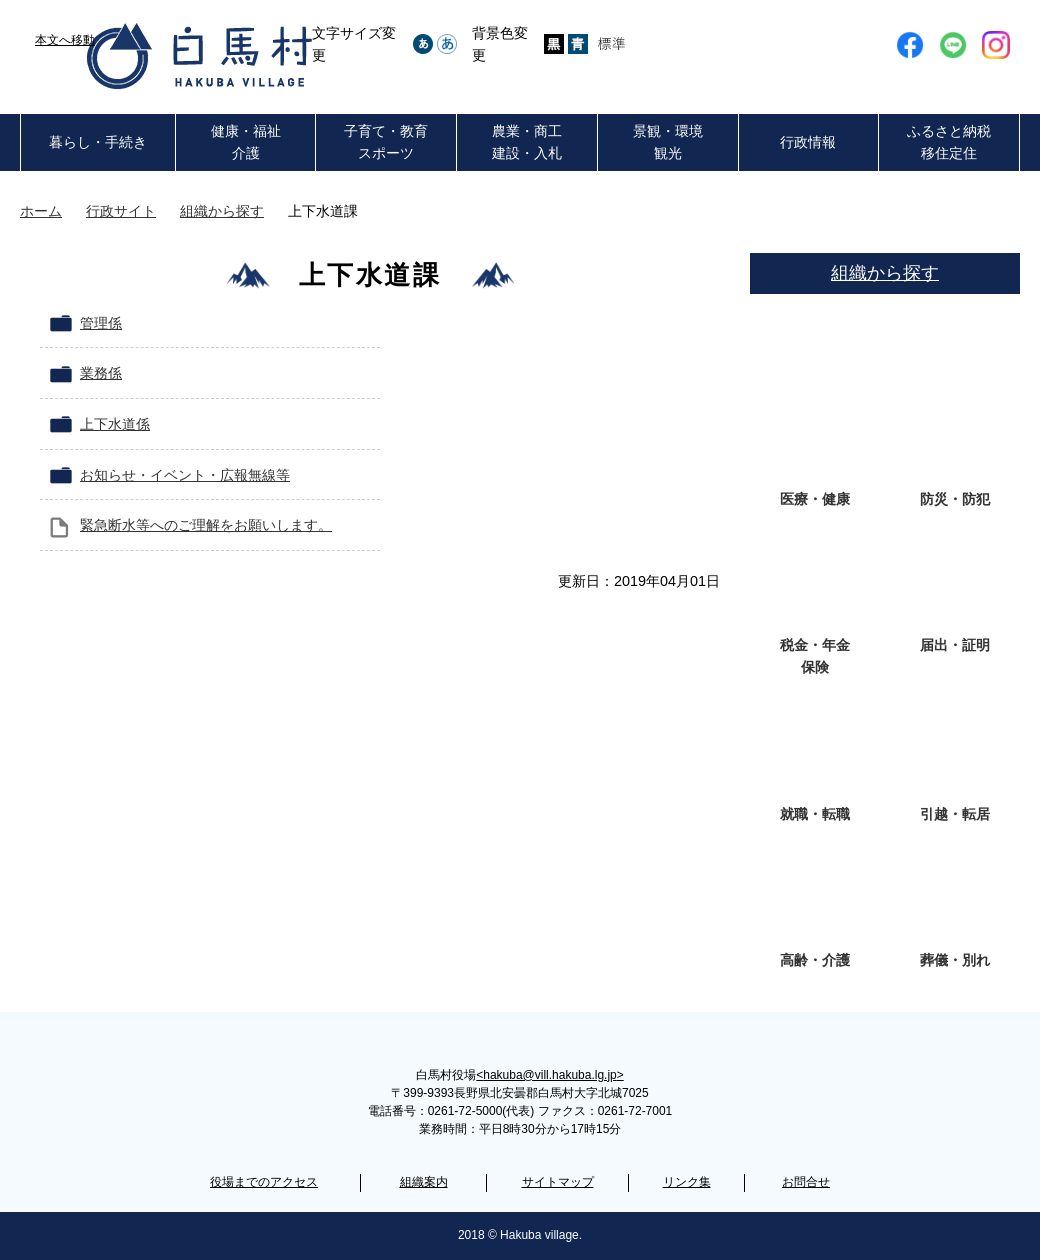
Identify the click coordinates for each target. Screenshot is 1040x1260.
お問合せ (806, 1182)
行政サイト (121, 211)
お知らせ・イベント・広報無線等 (185, 475)
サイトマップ (558, 1182)
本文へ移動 (65, 40)
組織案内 (424, 1182)
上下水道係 (115, 424)
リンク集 (687, 1182)
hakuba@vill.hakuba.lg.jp (549, 1075)
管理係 (101, 323)
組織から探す (222, 211)
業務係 (101, 373)
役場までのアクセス (264, 1182)
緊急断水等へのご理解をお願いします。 (206, 525)
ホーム (41, 211)
